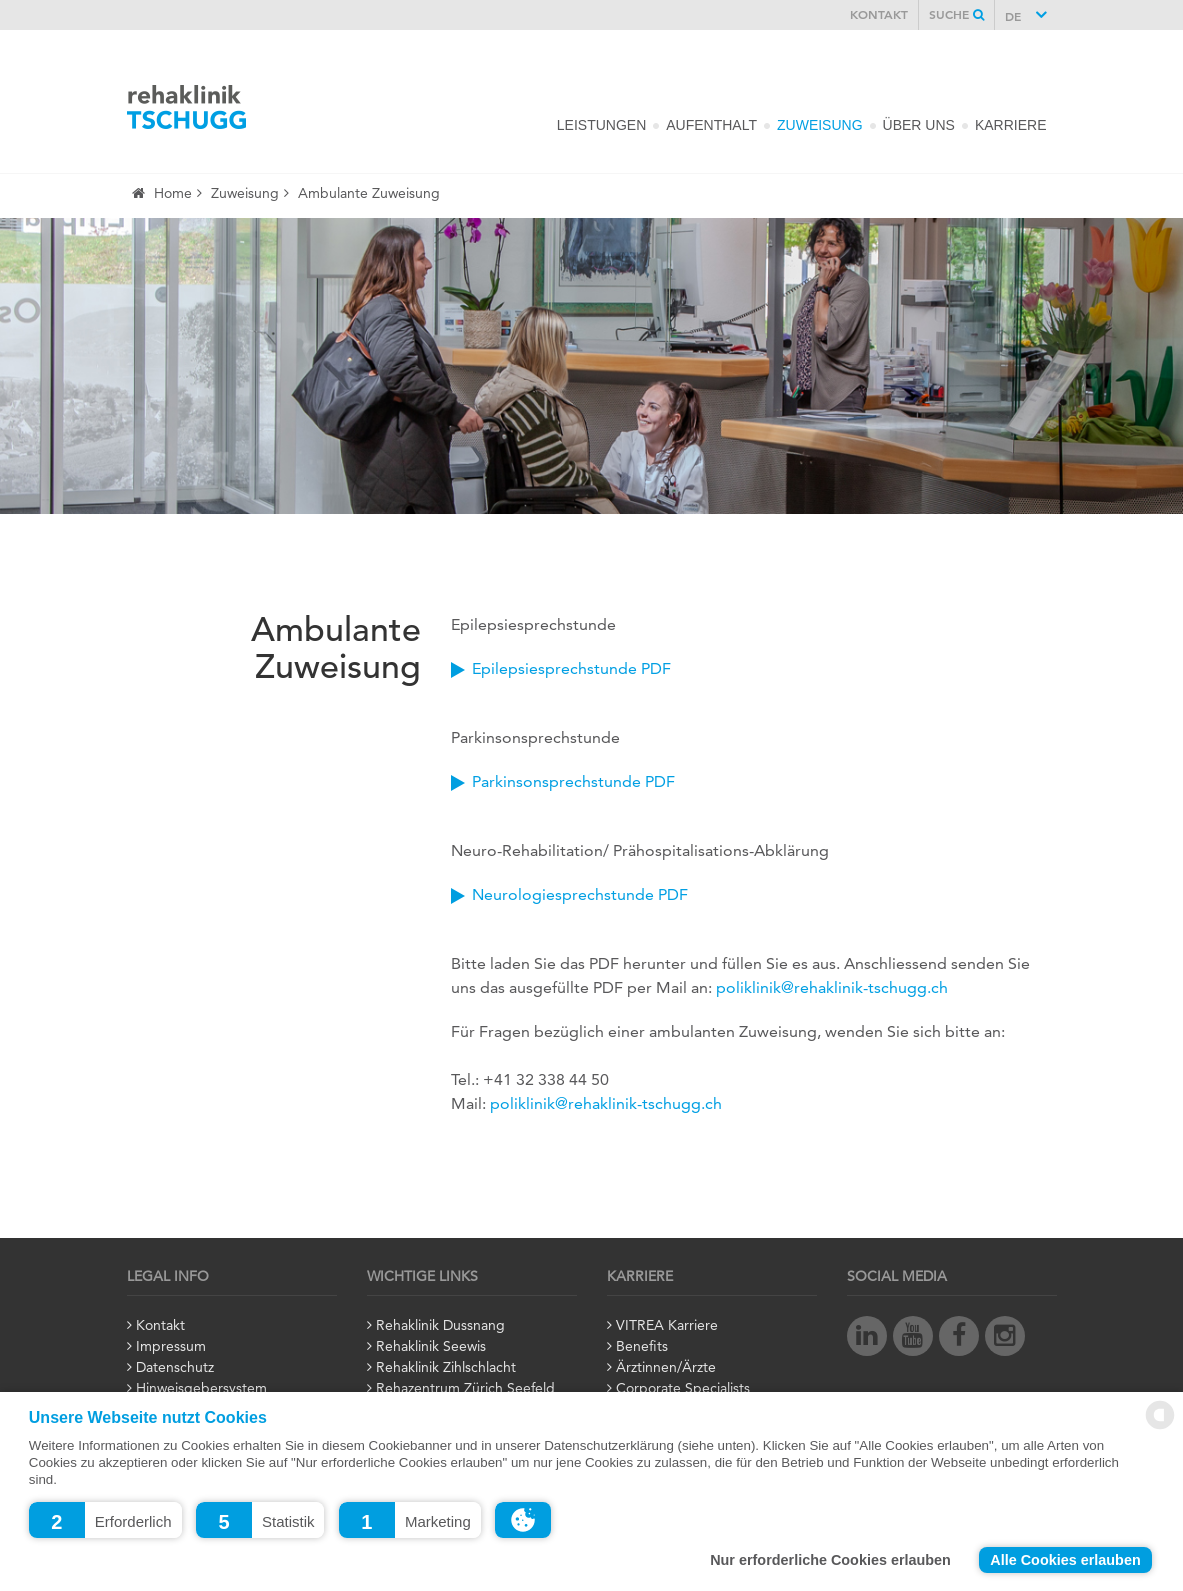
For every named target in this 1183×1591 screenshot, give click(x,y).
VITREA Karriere (667, 1326)
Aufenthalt (711, 125)
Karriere (1011, 125)
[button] (105, 1520)
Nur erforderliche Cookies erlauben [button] (830, 1560)
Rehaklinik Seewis (431, 1347)
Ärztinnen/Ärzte (666, 1368)
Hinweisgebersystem (201, 1389)
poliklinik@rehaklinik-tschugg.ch (832, 989)
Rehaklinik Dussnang (440, 1326)
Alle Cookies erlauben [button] (1065, 1560)
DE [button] (1015, 18)
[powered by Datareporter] (1160, 1425)
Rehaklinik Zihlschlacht (446, 1368)
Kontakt (879, 16)
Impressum (171, 1347)
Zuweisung (820, 125)
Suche (956, 15)
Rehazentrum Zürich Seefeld (465, 1389)
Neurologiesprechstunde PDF (580, 896)
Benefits (642, 1347)
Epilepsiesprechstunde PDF (571, 670)
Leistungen (601, 125)
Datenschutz (175, 1368)
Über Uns (919, 125)
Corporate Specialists (683, 1389)
